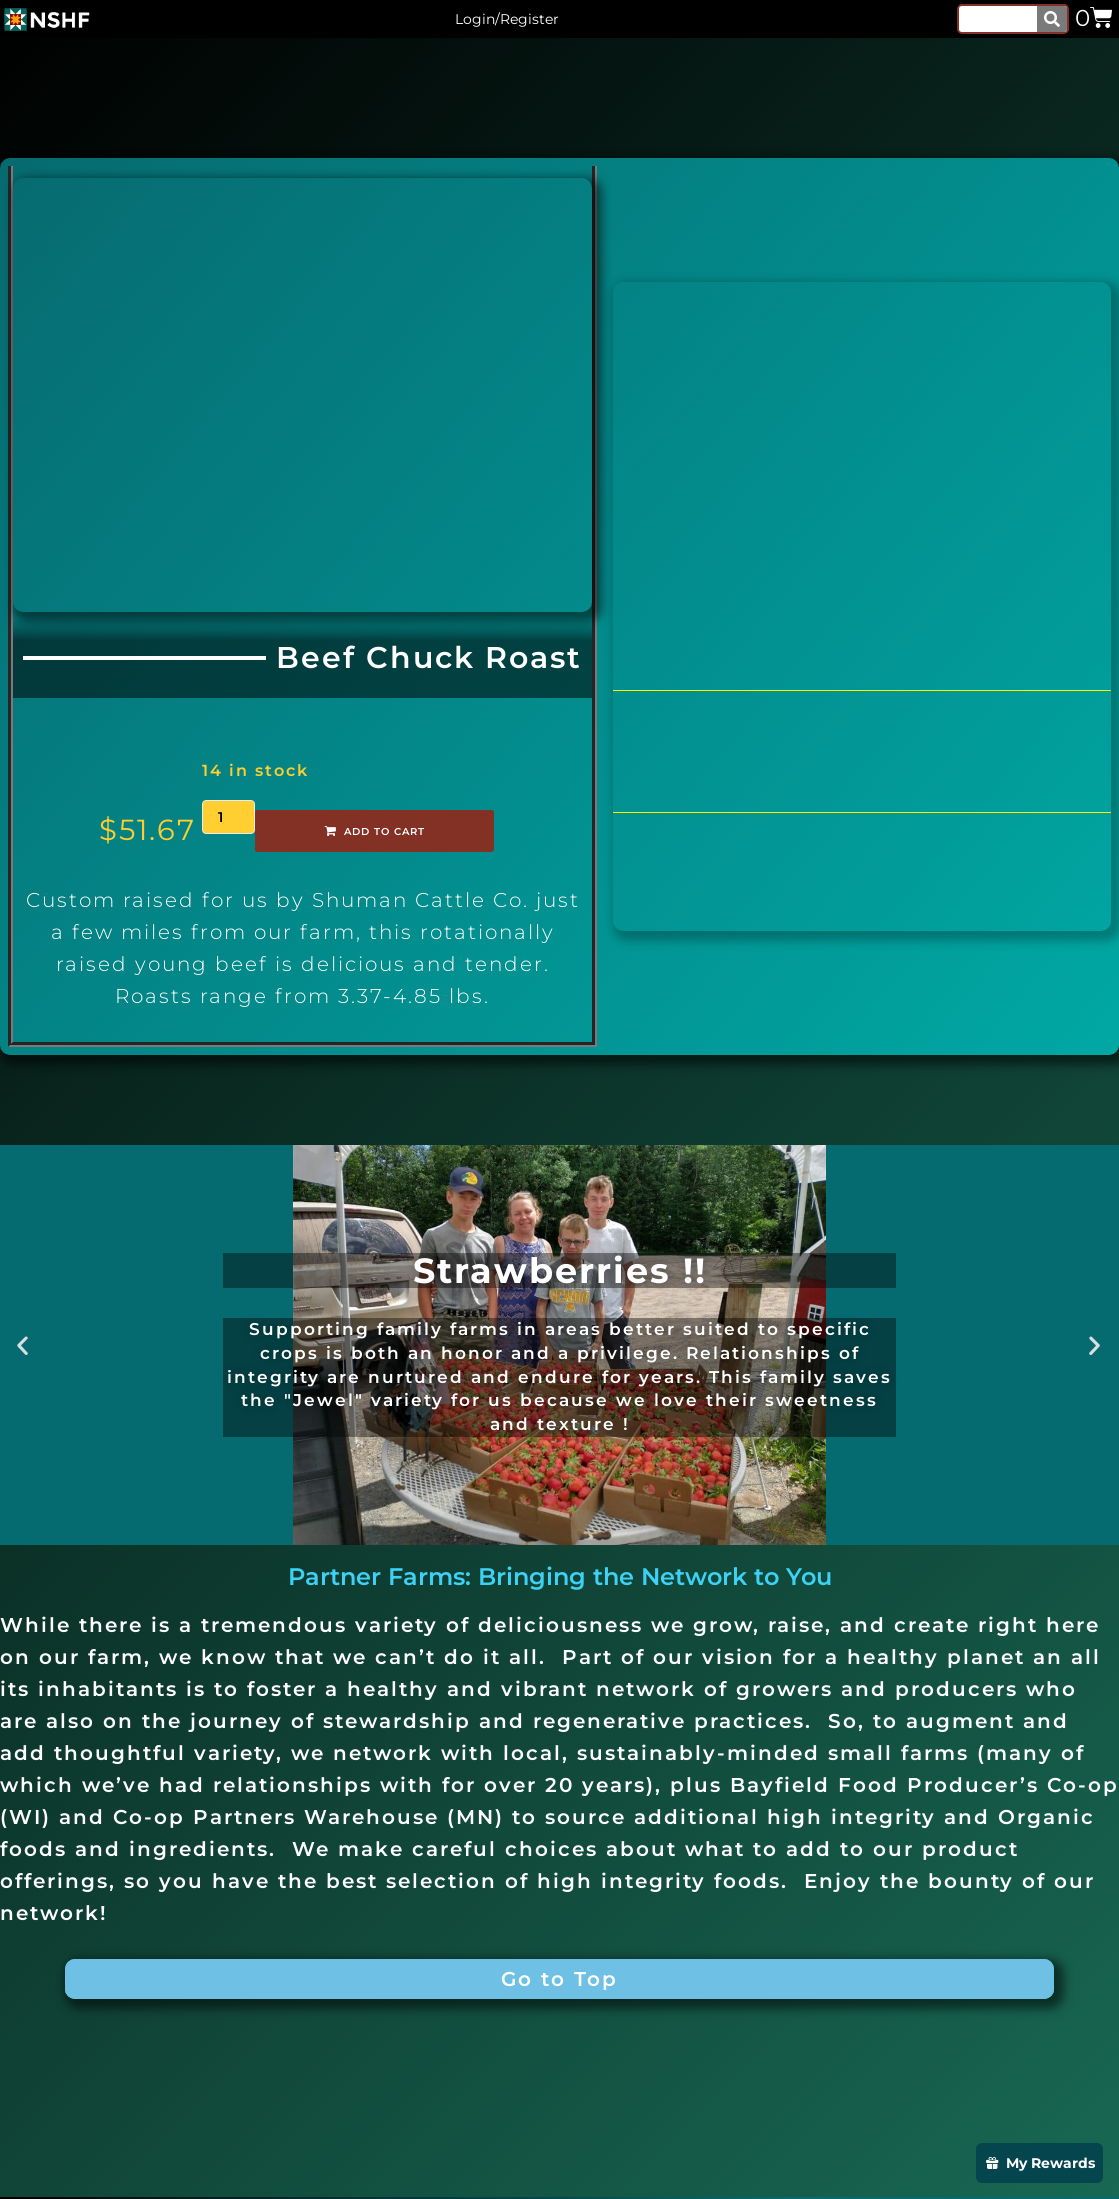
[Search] (1052, 19)
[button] (23, 1344)
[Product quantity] (228, 817)
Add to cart (348, 831)
